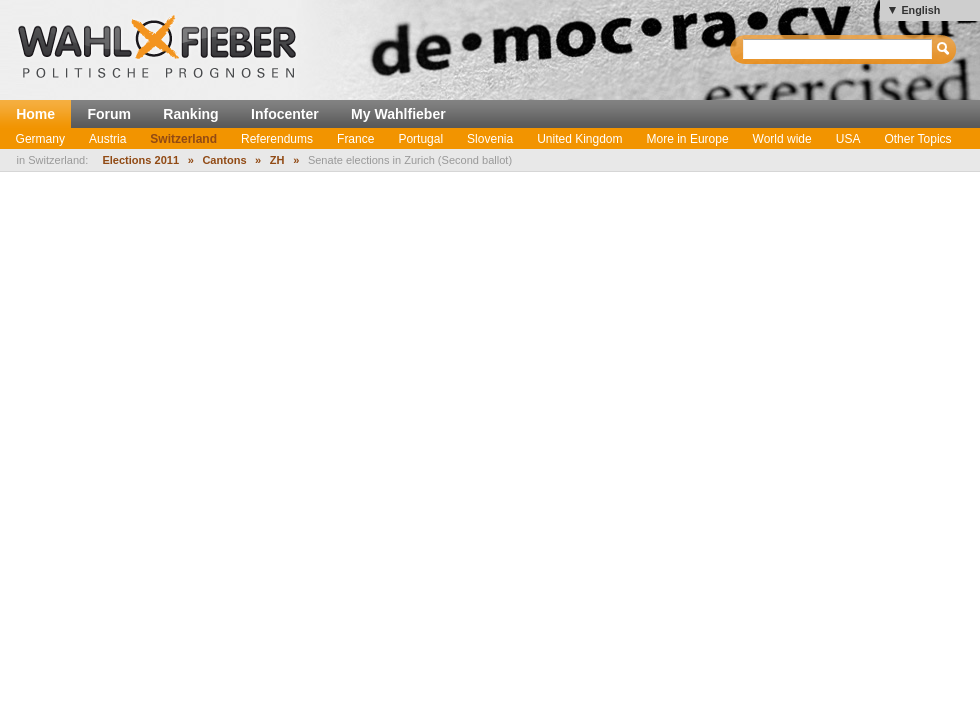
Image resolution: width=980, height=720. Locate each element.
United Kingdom (579, 139)
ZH (277, 160)
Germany (40, 139)
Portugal (420, 139)
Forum (109, 114)
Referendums (277, 139)
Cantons (224, 160)
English (920, 10)
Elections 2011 (140, 160)
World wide (782, 139)
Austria (107, 139)
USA (848, 139)
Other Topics (917, 139)
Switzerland (183, 139)
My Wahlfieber (398, 114)
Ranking (190, 114)
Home (35, 114)
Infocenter (285, 114)
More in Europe (688, 139)
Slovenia (490, 139)
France (355, 139)
